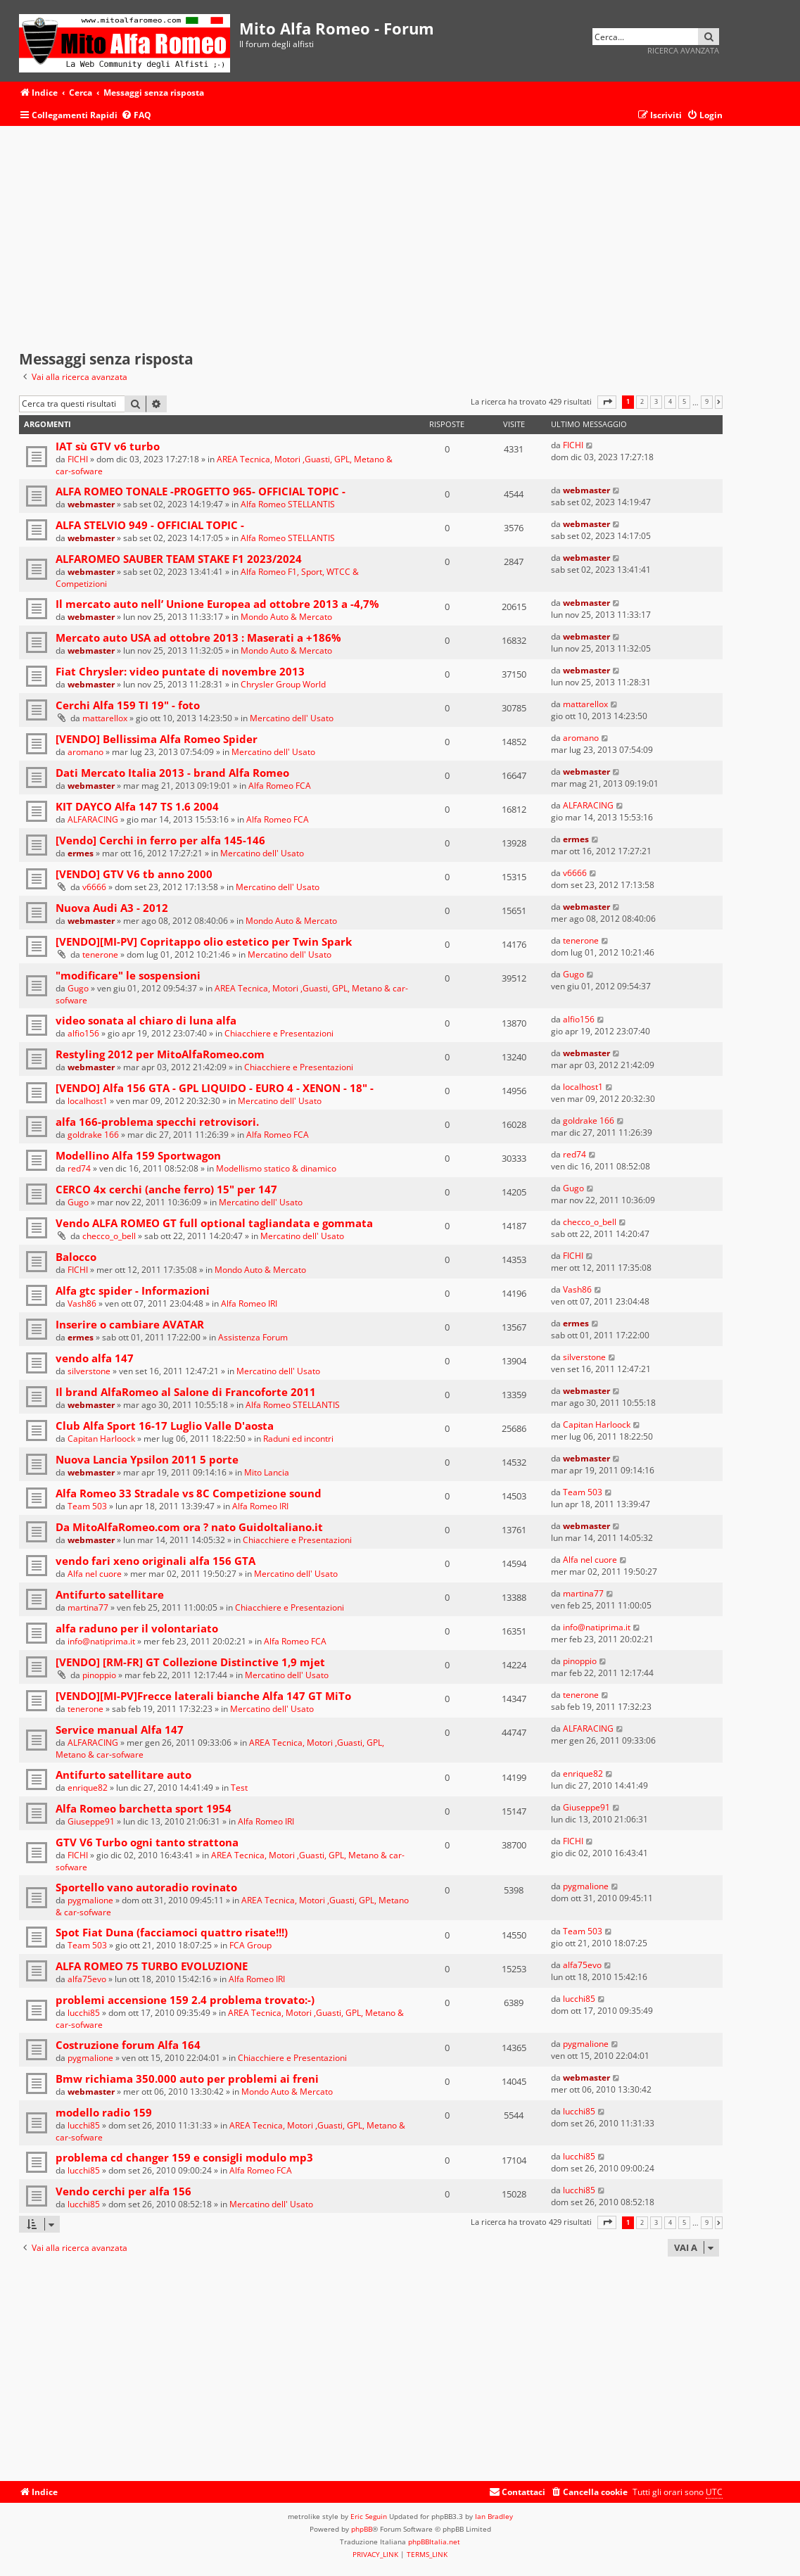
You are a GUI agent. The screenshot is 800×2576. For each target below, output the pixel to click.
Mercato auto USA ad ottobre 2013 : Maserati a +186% (198, 637)
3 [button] (656, 402)
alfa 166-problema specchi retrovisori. (157, 1122)
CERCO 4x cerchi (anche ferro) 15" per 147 (166, 1189)
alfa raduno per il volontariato (137, 1628)
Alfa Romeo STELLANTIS (288, 504)
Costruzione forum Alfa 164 (128, 2045)
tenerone (100, 954)
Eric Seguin (368, 2516)
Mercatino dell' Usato (292, 718)
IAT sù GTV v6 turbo (108, 446)
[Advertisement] (371, 238)
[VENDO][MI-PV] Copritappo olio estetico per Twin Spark (204, 941)
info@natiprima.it (101, 1641)
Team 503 (87, 1506)
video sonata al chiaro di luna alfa (146, 1020)
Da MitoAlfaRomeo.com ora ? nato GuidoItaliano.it (189, 1527)
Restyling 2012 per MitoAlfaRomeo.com (160, 1054)
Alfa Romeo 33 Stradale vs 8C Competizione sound (189, 1493)
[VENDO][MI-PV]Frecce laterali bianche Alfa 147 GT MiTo (203, 1696)
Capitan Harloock (101, 1439)
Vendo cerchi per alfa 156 (123, 2191)
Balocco (76, 1257)
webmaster (91, 504)
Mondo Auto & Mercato (286, 617)
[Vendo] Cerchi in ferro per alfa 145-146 (160, 840)
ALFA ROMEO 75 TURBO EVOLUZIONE (152, 1966)
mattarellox (104, 718)
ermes (81, 853)
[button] (606, 402)
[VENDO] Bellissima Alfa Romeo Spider (157, 739)
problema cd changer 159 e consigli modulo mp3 (184, 2157)
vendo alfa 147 (95, 1358)
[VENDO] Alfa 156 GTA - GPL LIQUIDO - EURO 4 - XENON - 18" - (215, 1088)
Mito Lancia (266, 1472)
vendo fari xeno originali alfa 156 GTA (155, 1561)
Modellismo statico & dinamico (276, 1168)
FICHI (78, 459)
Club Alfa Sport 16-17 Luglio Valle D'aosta (165, 1426)
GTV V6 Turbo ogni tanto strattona (147, 1842)
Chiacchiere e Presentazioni (279, 1033)
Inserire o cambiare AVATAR (130, 1324)
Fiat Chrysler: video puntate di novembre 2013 (180, 671)
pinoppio (99, 1675)
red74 (79, 1168)
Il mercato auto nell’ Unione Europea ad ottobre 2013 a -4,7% (217, 604)
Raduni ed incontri (298, 1439)
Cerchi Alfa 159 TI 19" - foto (128, 705)
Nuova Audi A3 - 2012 (112, 908)
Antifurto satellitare (110, 1594)
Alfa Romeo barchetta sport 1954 (143, 1808)
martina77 (88, 1607)
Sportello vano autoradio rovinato (146, 1887)
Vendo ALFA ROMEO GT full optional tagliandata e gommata (214, 1223)
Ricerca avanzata (683, 50)
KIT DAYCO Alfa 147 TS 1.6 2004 (137, 806)
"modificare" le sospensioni (128, 975)
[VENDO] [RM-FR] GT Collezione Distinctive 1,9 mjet (190, 1662)
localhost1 (88, 1101)
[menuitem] (136, 115)
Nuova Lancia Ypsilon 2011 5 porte (147, 1459)
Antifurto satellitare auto (123, 1775)
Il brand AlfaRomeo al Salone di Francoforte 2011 (186, 1392)
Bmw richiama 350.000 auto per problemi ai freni (187, 2078)
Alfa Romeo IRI (249, 1303)
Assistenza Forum (253, 1337)
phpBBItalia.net (434, 2541)
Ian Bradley (494, 2516)
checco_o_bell (109, 1236)
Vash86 (82, 1303)
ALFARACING (93, 819)
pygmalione (90, 1900)
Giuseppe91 (91, 1821)
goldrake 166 (93, 1135)
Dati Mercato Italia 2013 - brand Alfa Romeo (172, 773)
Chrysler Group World (283, 684)
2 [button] (642, 402)
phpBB (361, 2529)
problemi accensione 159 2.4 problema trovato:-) (185, 2000)
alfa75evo (87, 1979)
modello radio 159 (104, 2112)
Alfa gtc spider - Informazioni (133, 1290)
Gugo (78, 988)
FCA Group (250, 1945)
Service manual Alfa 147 (120, 1729)
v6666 (94, 887)
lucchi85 (84, 2013)
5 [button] (684, 402)
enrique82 (88, 1788)
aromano (85, 752)
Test (239, 1788)
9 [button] (707, 402)
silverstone (89, 1371)
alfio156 (83, 1033)
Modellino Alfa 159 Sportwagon (138, 1155)
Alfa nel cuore (95, 1574)
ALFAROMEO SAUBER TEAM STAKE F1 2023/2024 (179, 559)
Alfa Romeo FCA (279, 786)
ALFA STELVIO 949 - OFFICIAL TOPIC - (150, 525)
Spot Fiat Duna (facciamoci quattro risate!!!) (172, 1932)
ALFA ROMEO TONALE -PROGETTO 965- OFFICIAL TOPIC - (200, 491)
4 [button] (670, 402)
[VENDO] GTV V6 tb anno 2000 (134, 874)
